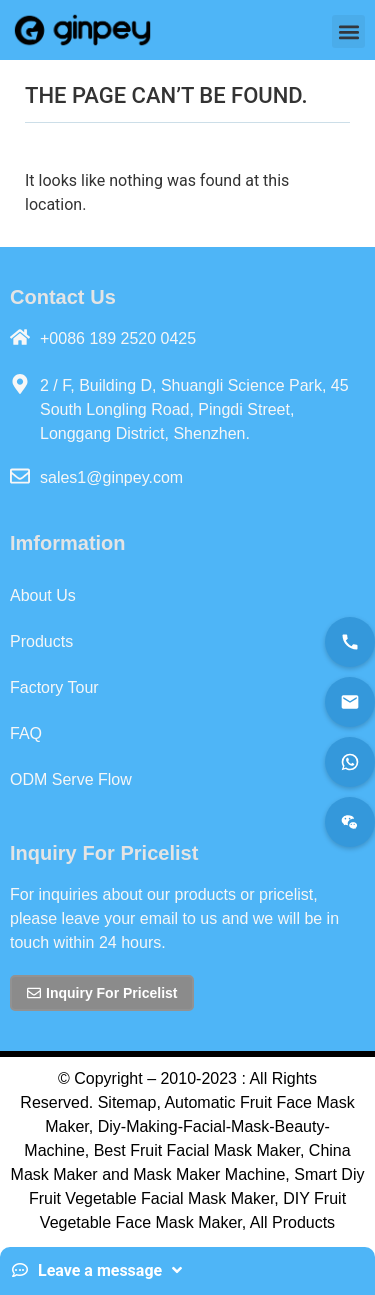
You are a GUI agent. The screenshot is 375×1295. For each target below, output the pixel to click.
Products (41, 641)
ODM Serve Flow (71, 779)
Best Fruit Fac (144, 1150)
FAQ (26, 733)
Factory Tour (54, 687)
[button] (348, 31)
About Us (43, 595)
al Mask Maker (248, 1150)
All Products (292, 1222)
